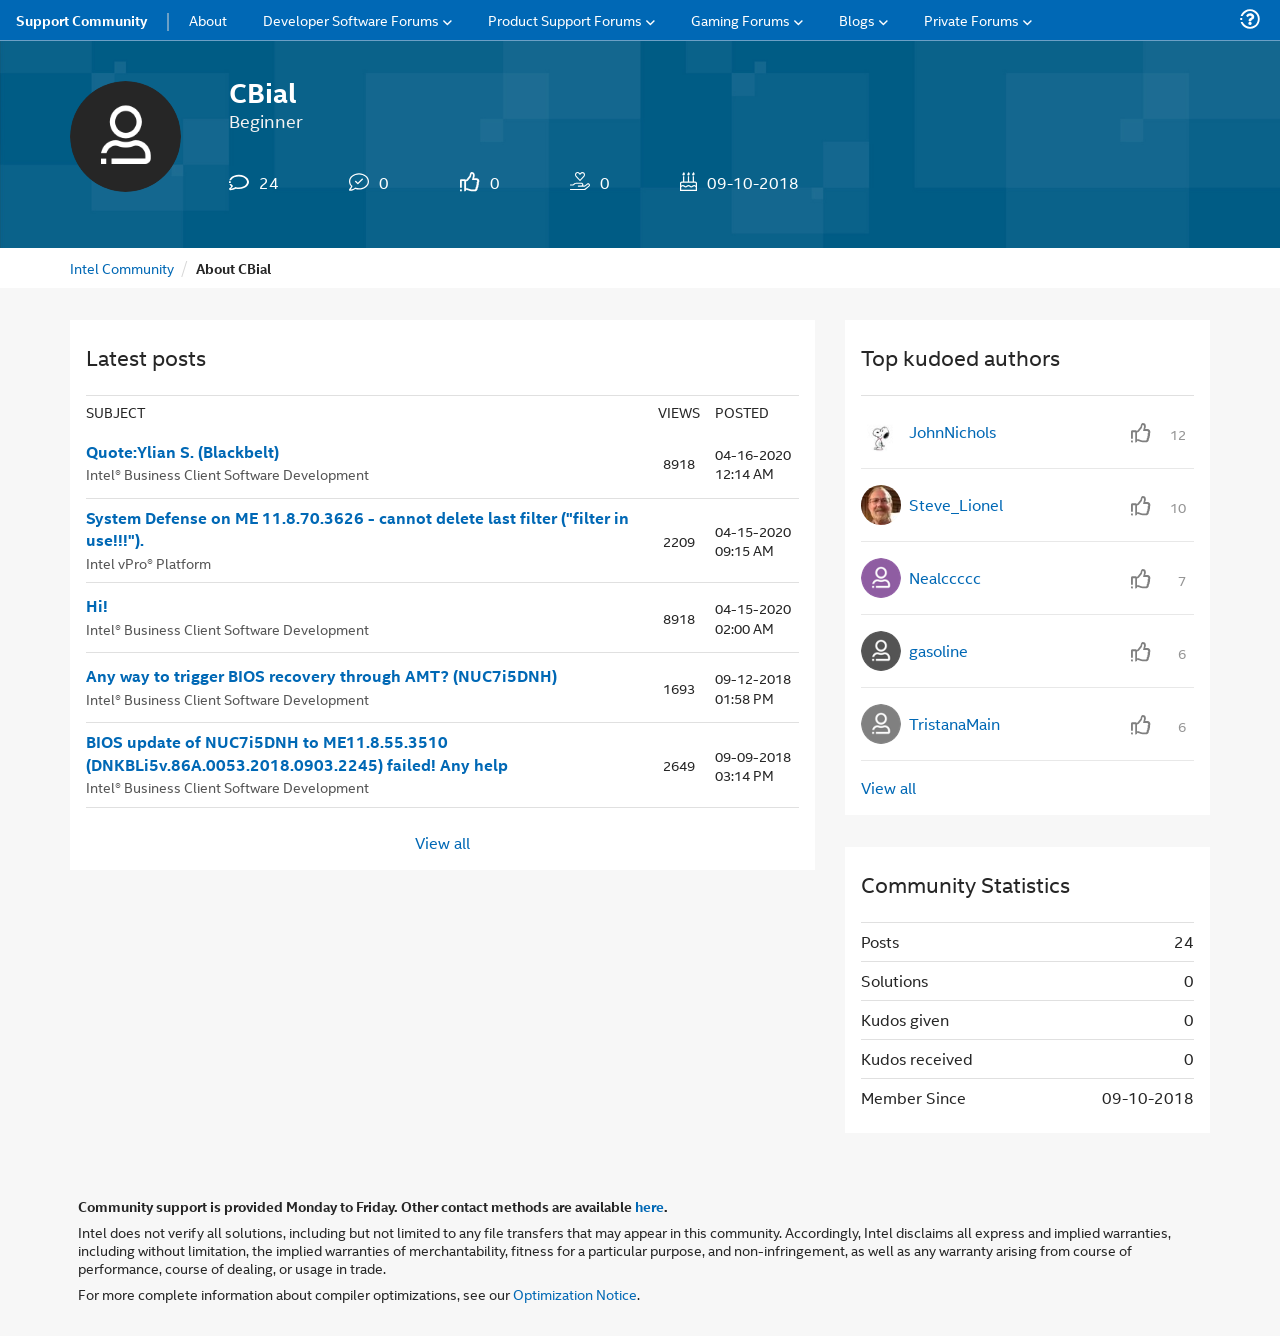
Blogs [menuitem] (857, 19)
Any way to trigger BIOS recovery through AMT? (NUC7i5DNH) (321, 676)
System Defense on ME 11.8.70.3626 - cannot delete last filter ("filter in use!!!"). (357, 529)
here (649, 1206)
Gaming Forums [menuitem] (740, 19)
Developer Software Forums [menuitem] (351, 19)
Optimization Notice (575, 1293)
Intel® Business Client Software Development (227, 473)
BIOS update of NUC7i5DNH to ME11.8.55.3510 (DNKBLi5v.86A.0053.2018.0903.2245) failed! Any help (297, 753)
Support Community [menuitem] (81, 20)
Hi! (97, 606)
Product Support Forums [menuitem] (565, 19)
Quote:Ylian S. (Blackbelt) (182, 452)
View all (442, 842)
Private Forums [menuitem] (971, 19)
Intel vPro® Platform (148, 562)
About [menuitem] (208, 19)
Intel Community (122, 267)
